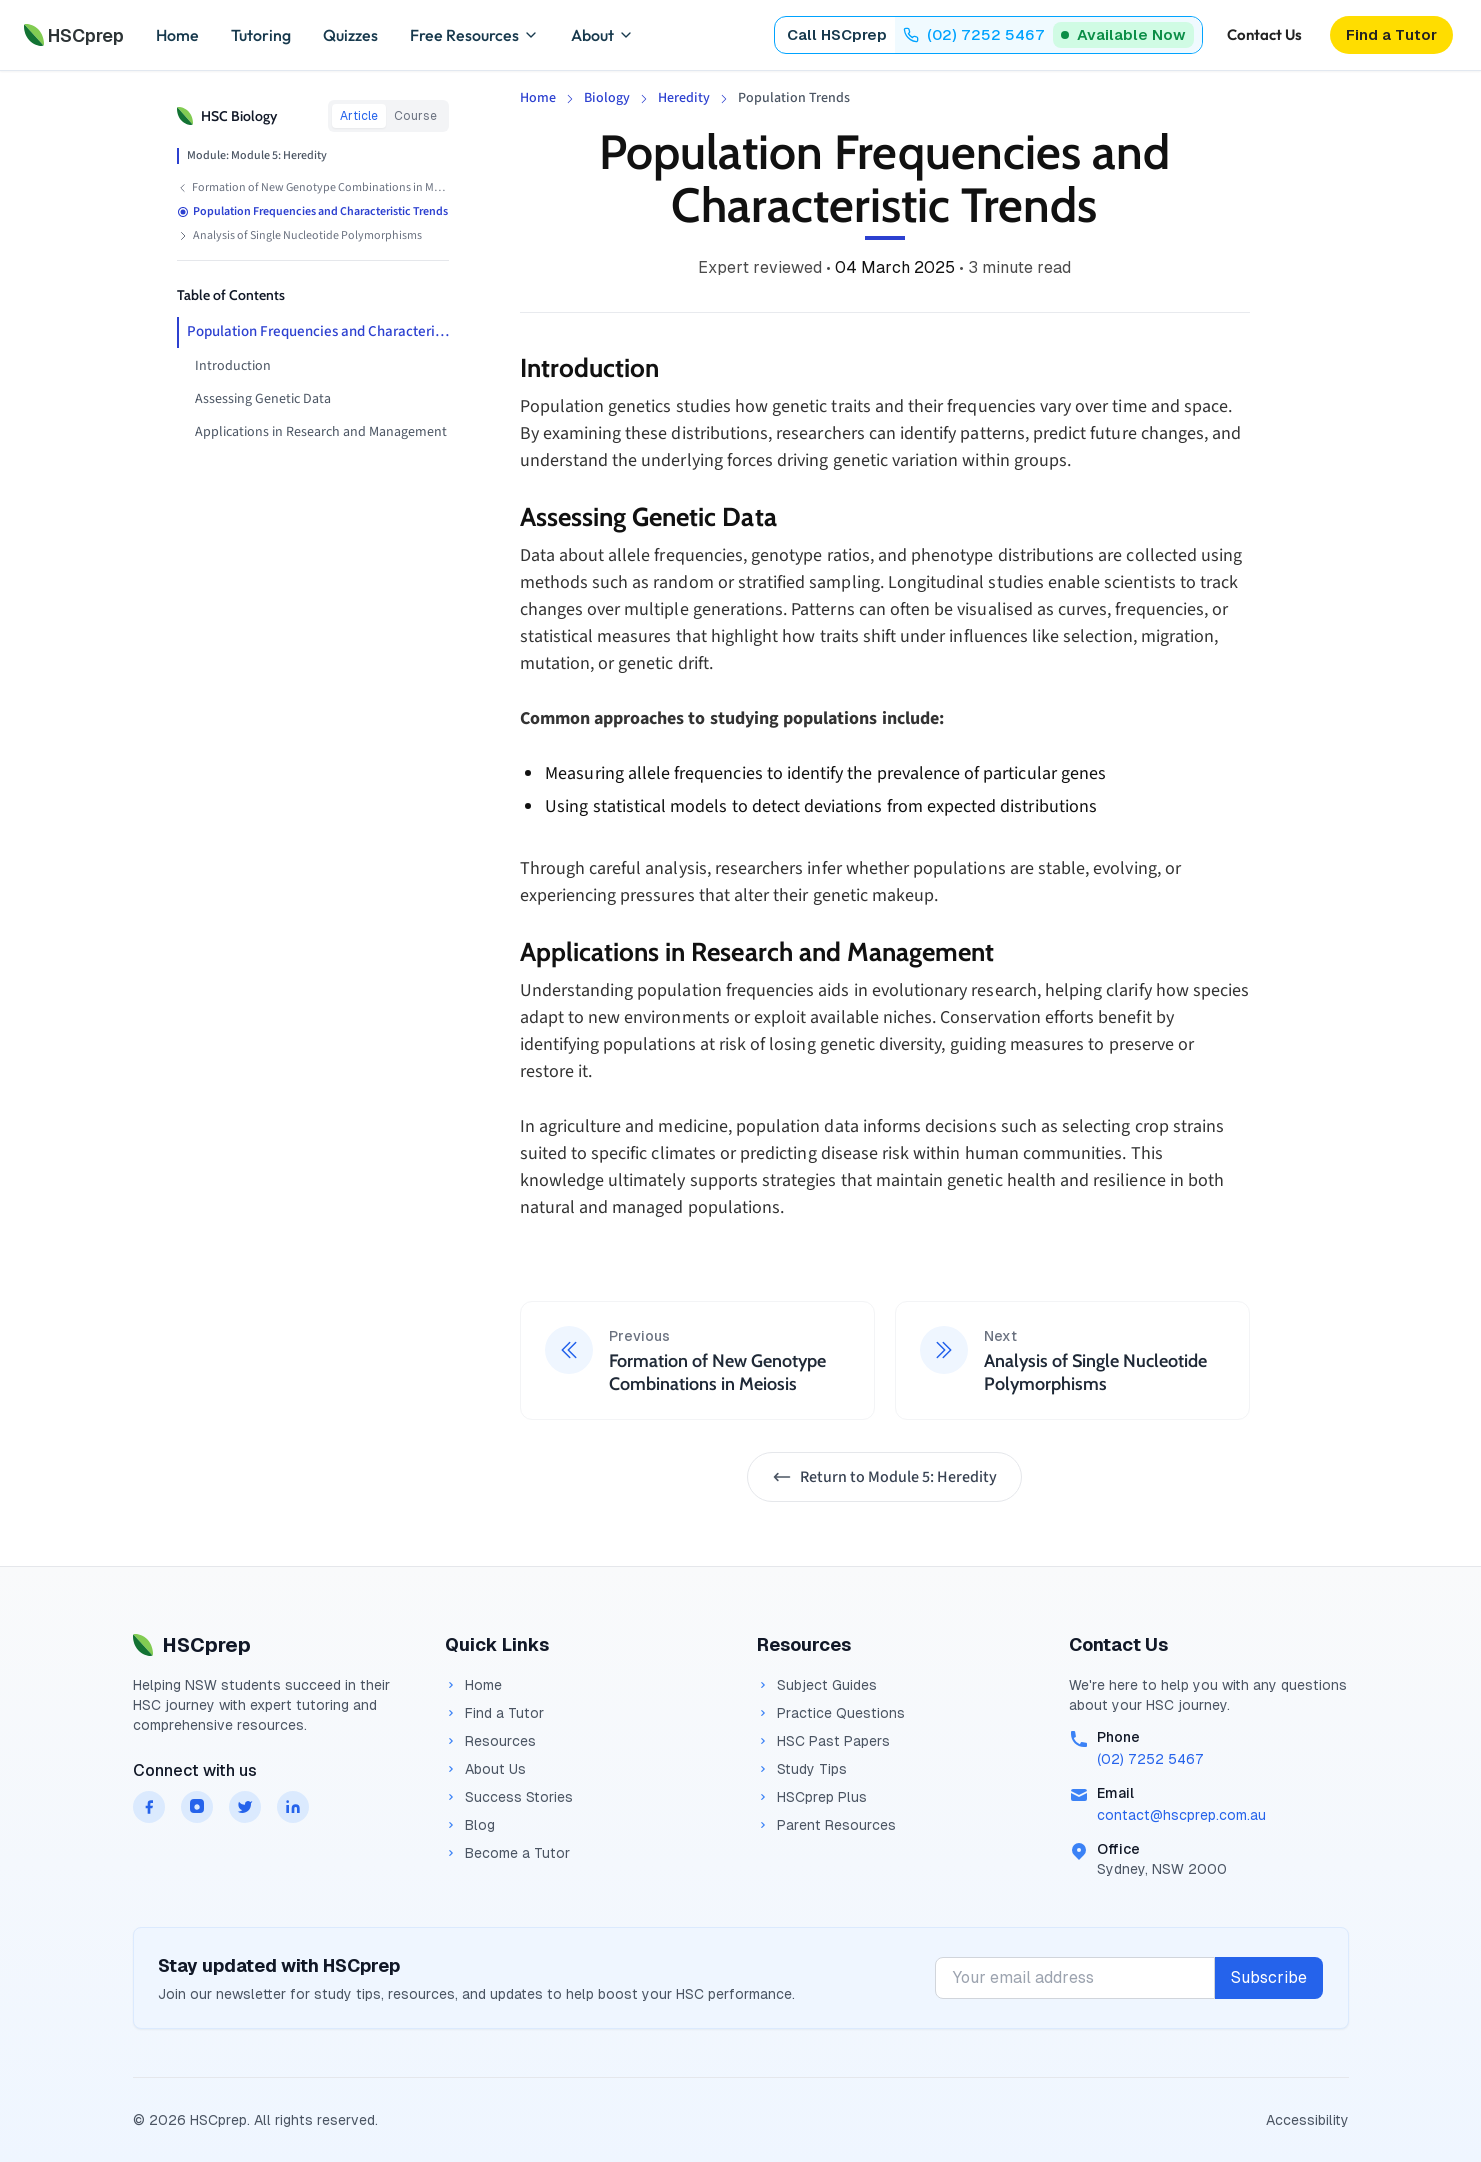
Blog (470, 1825)
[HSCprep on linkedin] (293, 1807)
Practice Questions (831, 1713)
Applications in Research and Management (321, 432)
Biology (607, 98)
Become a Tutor (507, 1853)
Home (177, 35)
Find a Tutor (494, 1713)
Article (359, 116)
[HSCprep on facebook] (149, 1807)
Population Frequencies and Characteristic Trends (318, 331)
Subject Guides (817, 1685)
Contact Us (1264, 34)
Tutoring (261, 35)
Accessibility (1307, 2120)
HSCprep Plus (812, 1797)
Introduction (233, 366)
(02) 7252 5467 (1150, 1759)
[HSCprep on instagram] (197, 1807)
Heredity (684, 98)
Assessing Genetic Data (263, 399)
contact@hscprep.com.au (1181, 1815)
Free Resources (474, 35)
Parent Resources (826, 1825)
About (602, 35)
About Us (485, 1769)
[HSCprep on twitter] (245, 1807)
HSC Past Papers (823, 1741)
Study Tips (802, 1769)
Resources (490, 1741)
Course (415, 116)
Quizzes (350, 35)
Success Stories (509, 1797)
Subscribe (1269, 1977)
